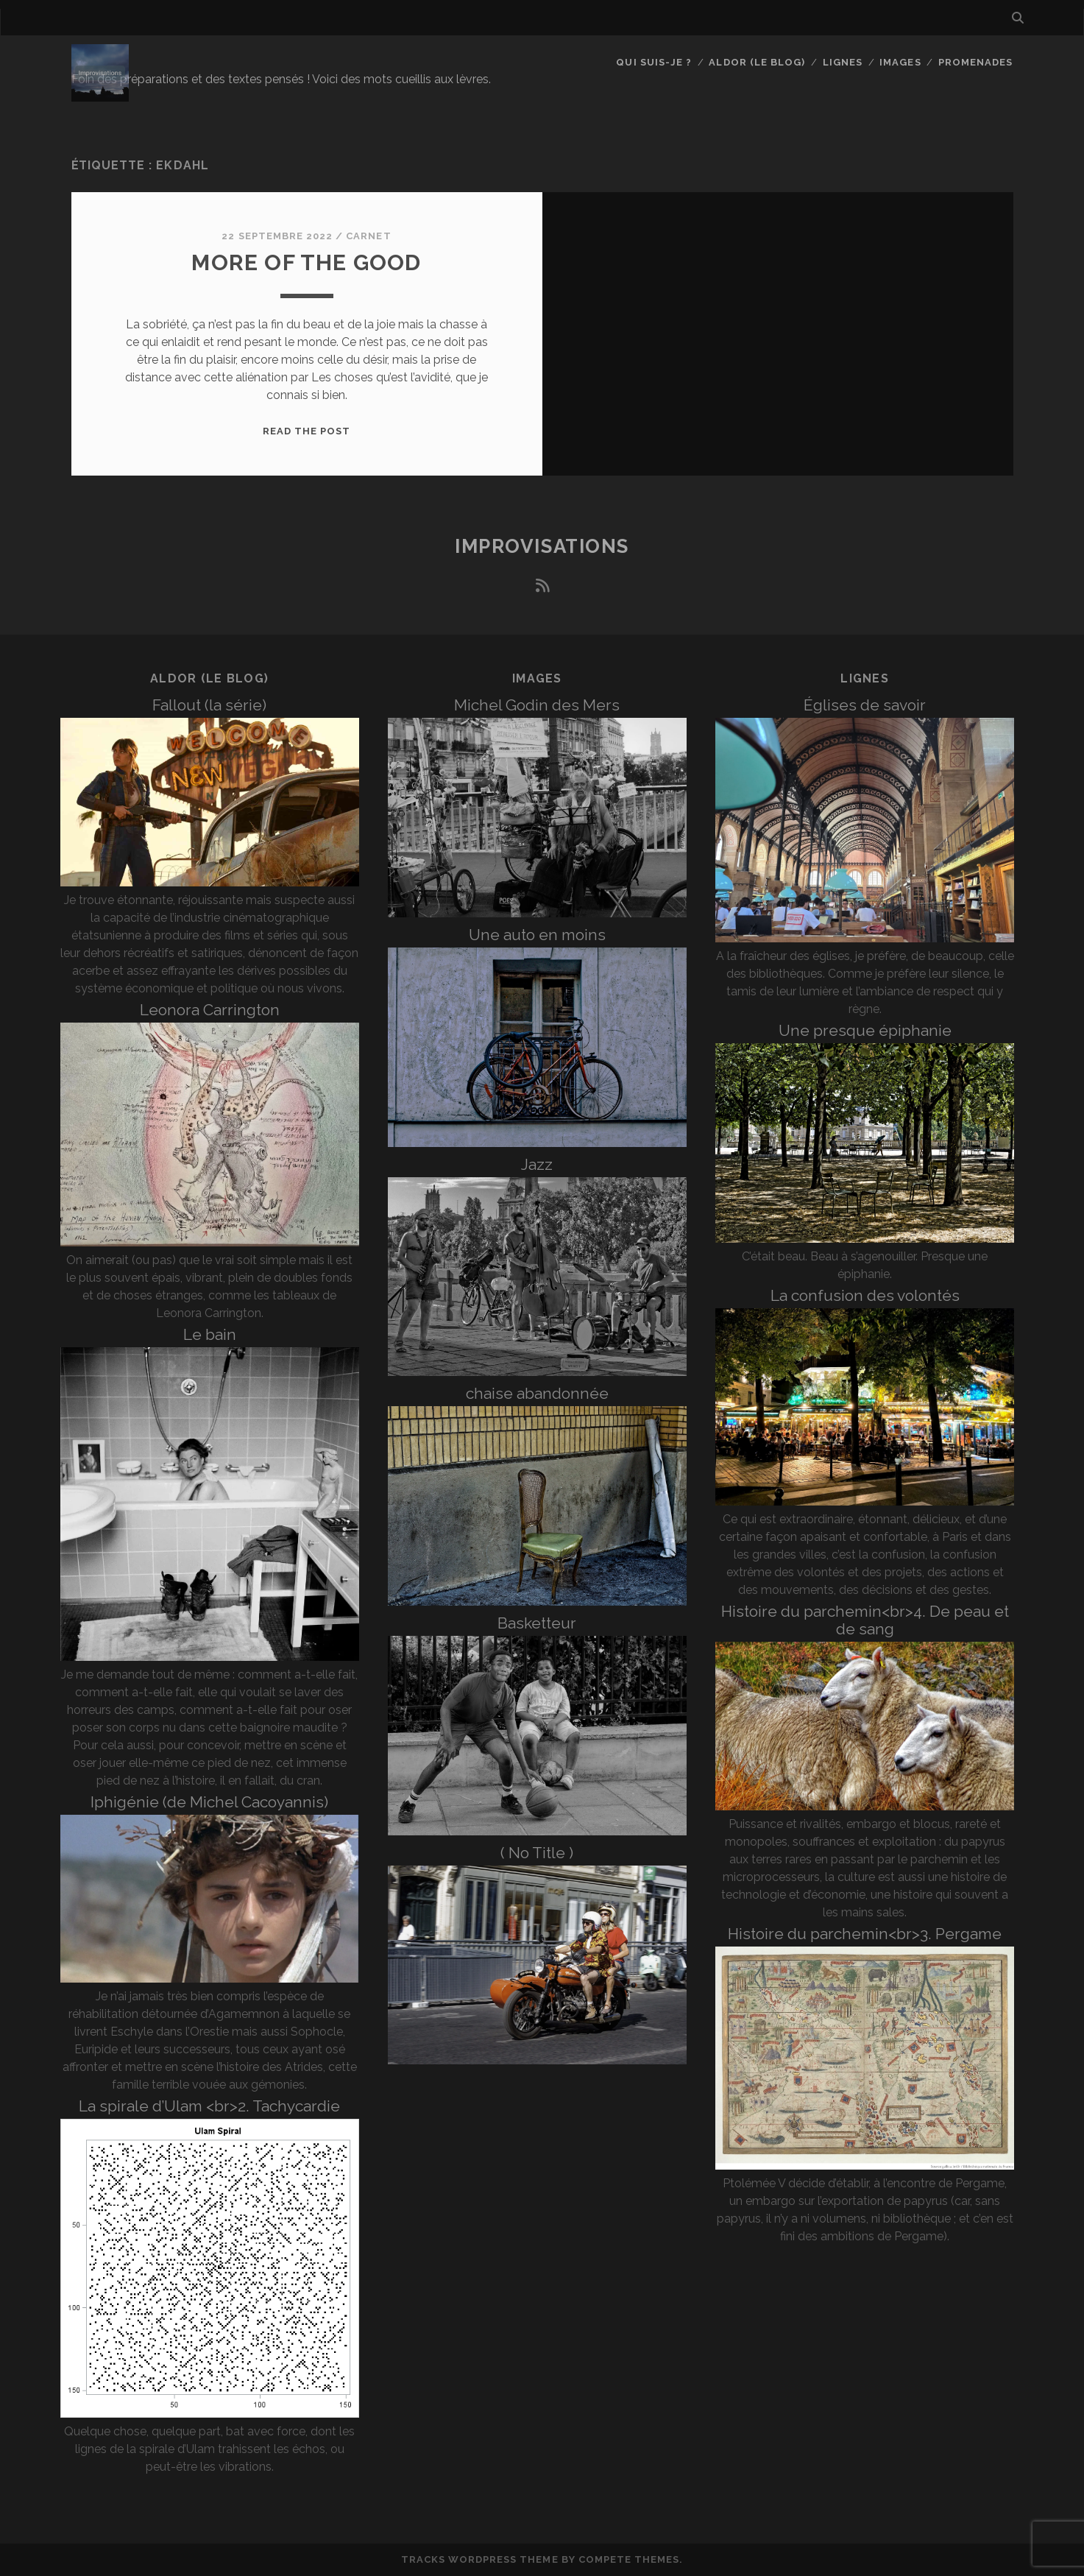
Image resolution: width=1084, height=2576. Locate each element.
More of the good (306, 262)
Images (900, 62)
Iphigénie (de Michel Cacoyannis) (209, 1802)
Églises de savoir (865, 705)
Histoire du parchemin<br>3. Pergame (865, 1933)
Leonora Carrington (210, 1010)
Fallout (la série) (209, 705)
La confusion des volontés (865, 1295)
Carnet (368, 235)
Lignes (842, 62)
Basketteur (536, 1623)
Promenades (975, 62)
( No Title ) (536, 1852)
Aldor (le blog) (757, 62)
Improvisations (542, 546)
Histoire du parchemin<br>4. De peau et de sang (865, 1620)
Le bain (209, 1334)
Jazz (537, 1164)
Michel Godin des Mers (537, 705)
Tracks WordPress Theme (480, 2559)
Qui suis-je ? (654, 62)
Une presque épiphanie (865, 1030)
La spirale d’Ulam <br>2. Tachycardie (209, 2106)
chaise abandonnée (537, 1393)
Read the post (307, 431)
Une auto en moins (537, 934)
